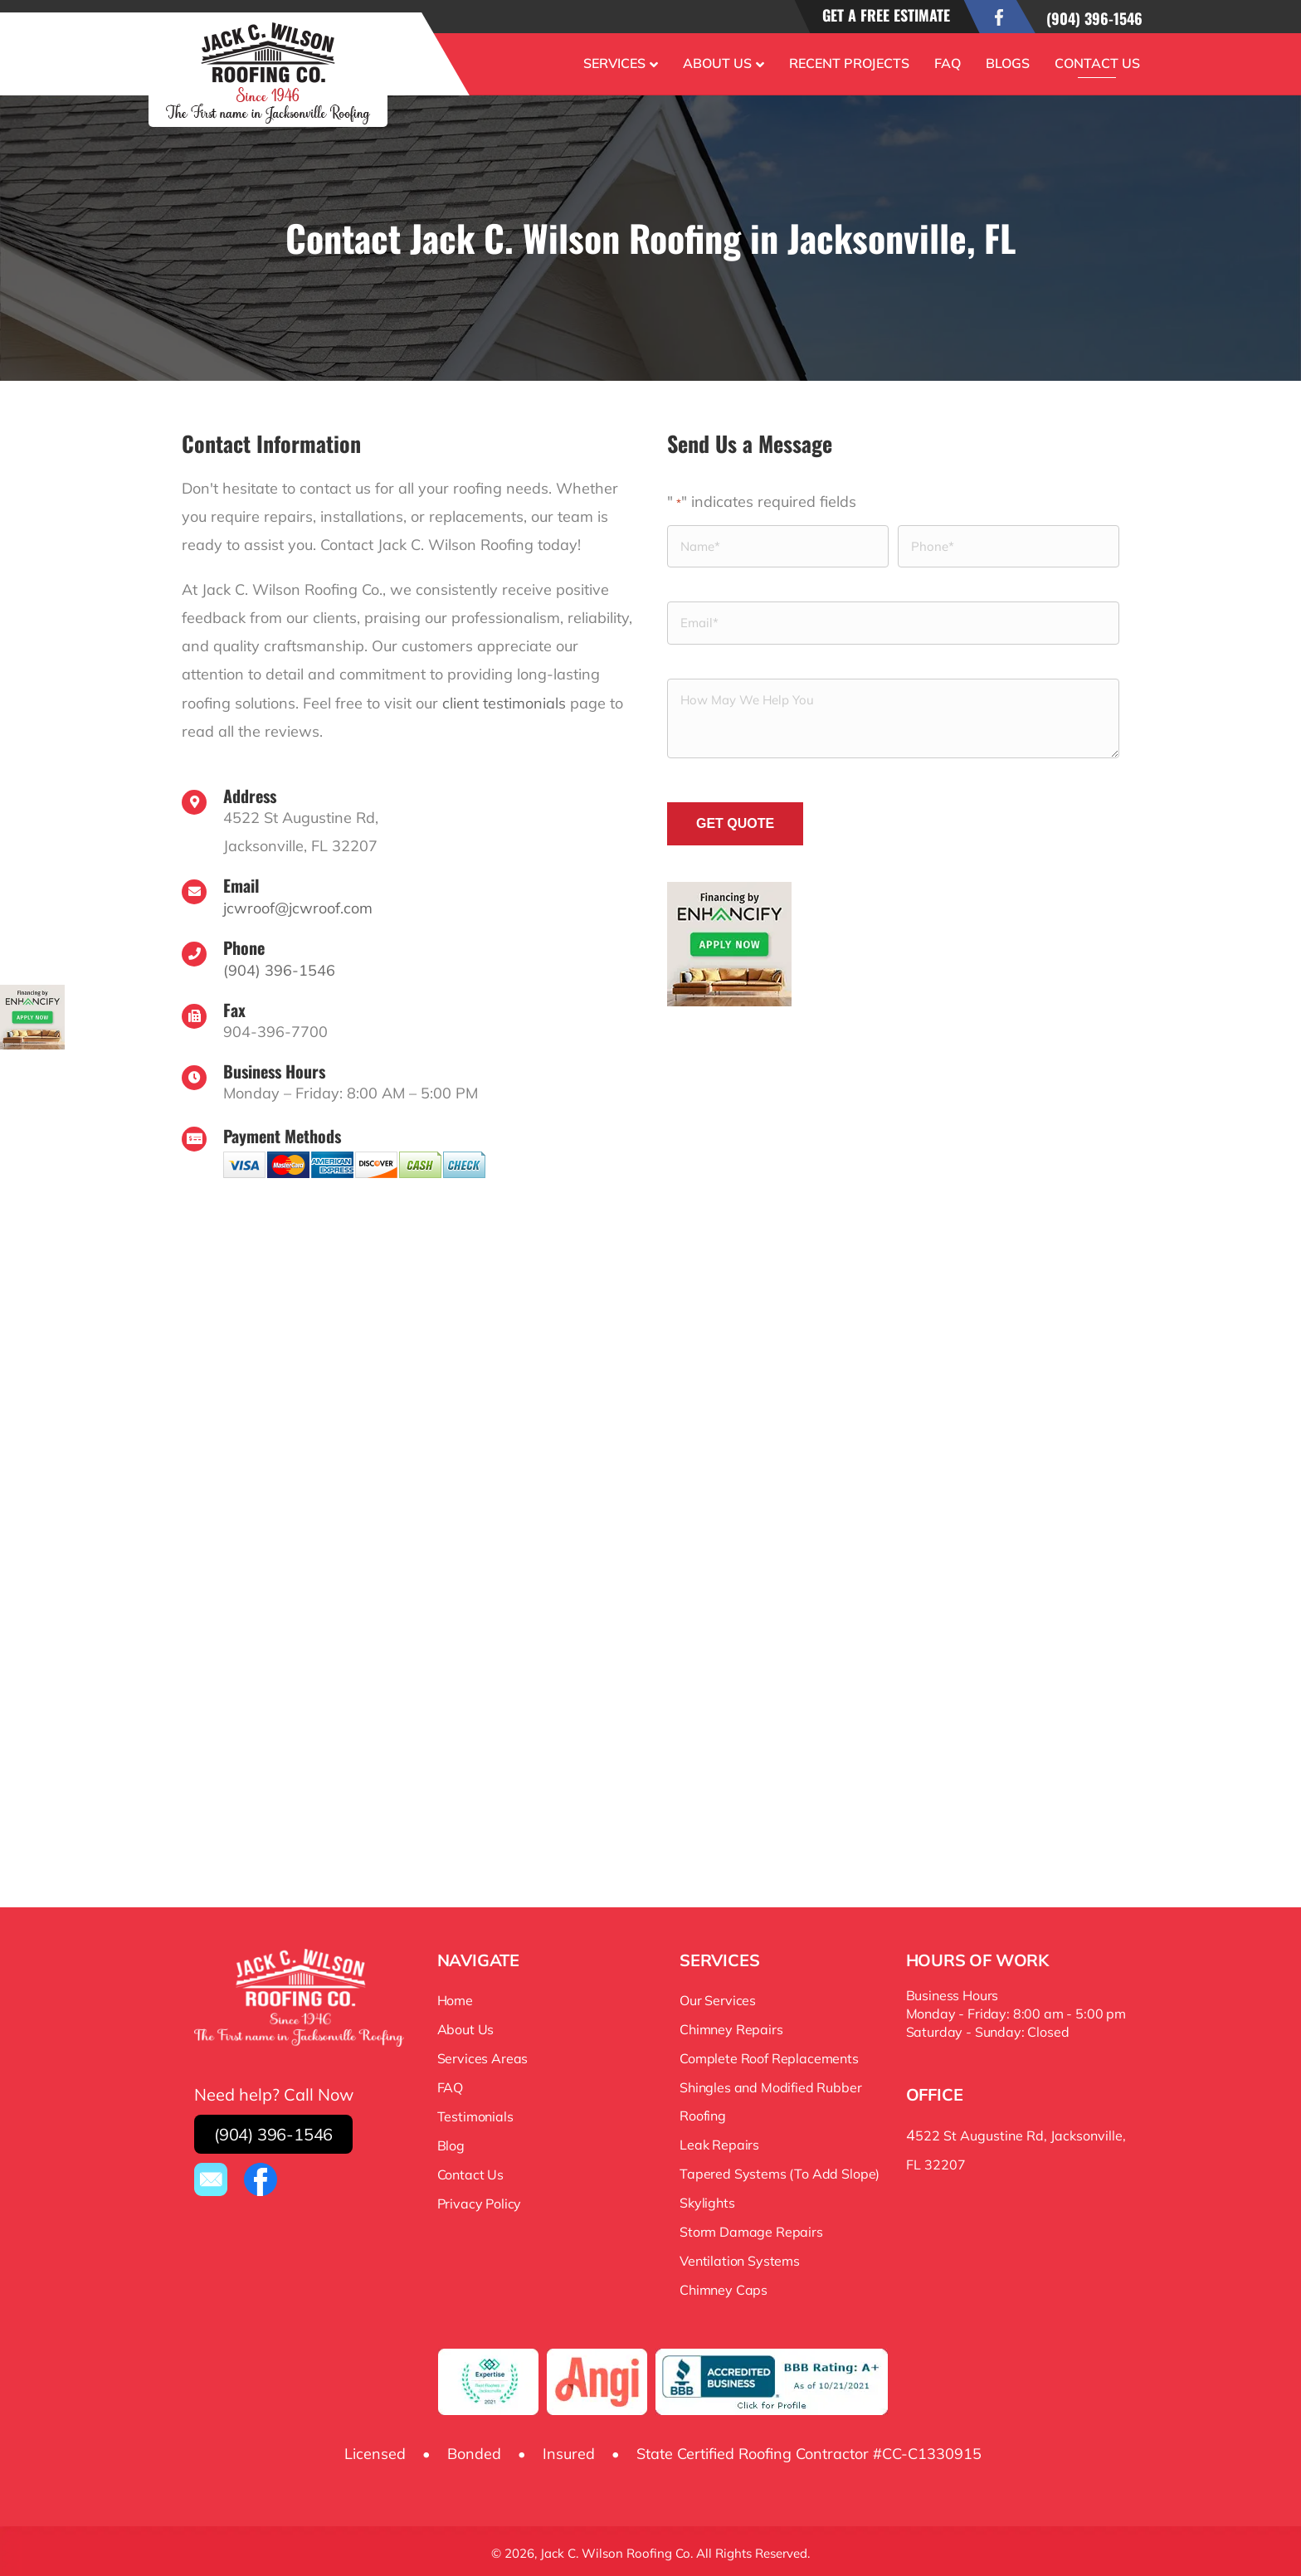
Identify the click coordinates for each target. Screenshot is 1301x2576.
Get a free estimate (886, 15)
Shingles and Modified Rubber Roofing (771, 2099)
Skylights (707, 2200)
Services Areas (483, 2056)
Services (614, 63)
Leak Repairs (719, 2142)
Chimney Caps (723, 2287)
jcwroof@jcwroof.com (298, 906)
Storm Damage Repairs (751, 2229)
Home (455, 1997)
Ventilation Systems (740, 2258)
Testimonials (475, 2114)
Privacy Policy (479, 2201)
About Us (717, 63)
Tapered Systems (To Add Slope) (780, 2171)
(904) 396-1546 (1094, 18)
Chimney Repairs (731, 2026)
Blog (451, 2143)
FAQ (947, 63)
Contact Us (1097, 63)
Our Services (718, 1997)
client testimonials (504, 702)
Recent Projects (849, 63)
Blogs (1008, 63)
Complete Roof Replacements (769, 2056)
